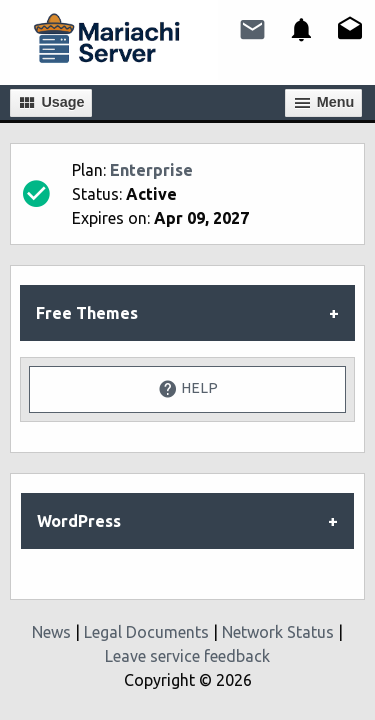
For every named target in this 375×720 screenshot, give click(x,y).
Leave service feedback (187, 656)
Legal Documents (146, 632)
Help (188, 389)
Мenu (324, 103)
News (51, 632)
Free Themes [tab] (87, 313)
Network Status (278, 632)
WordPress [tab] (79, 521)
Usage (50, 103)
